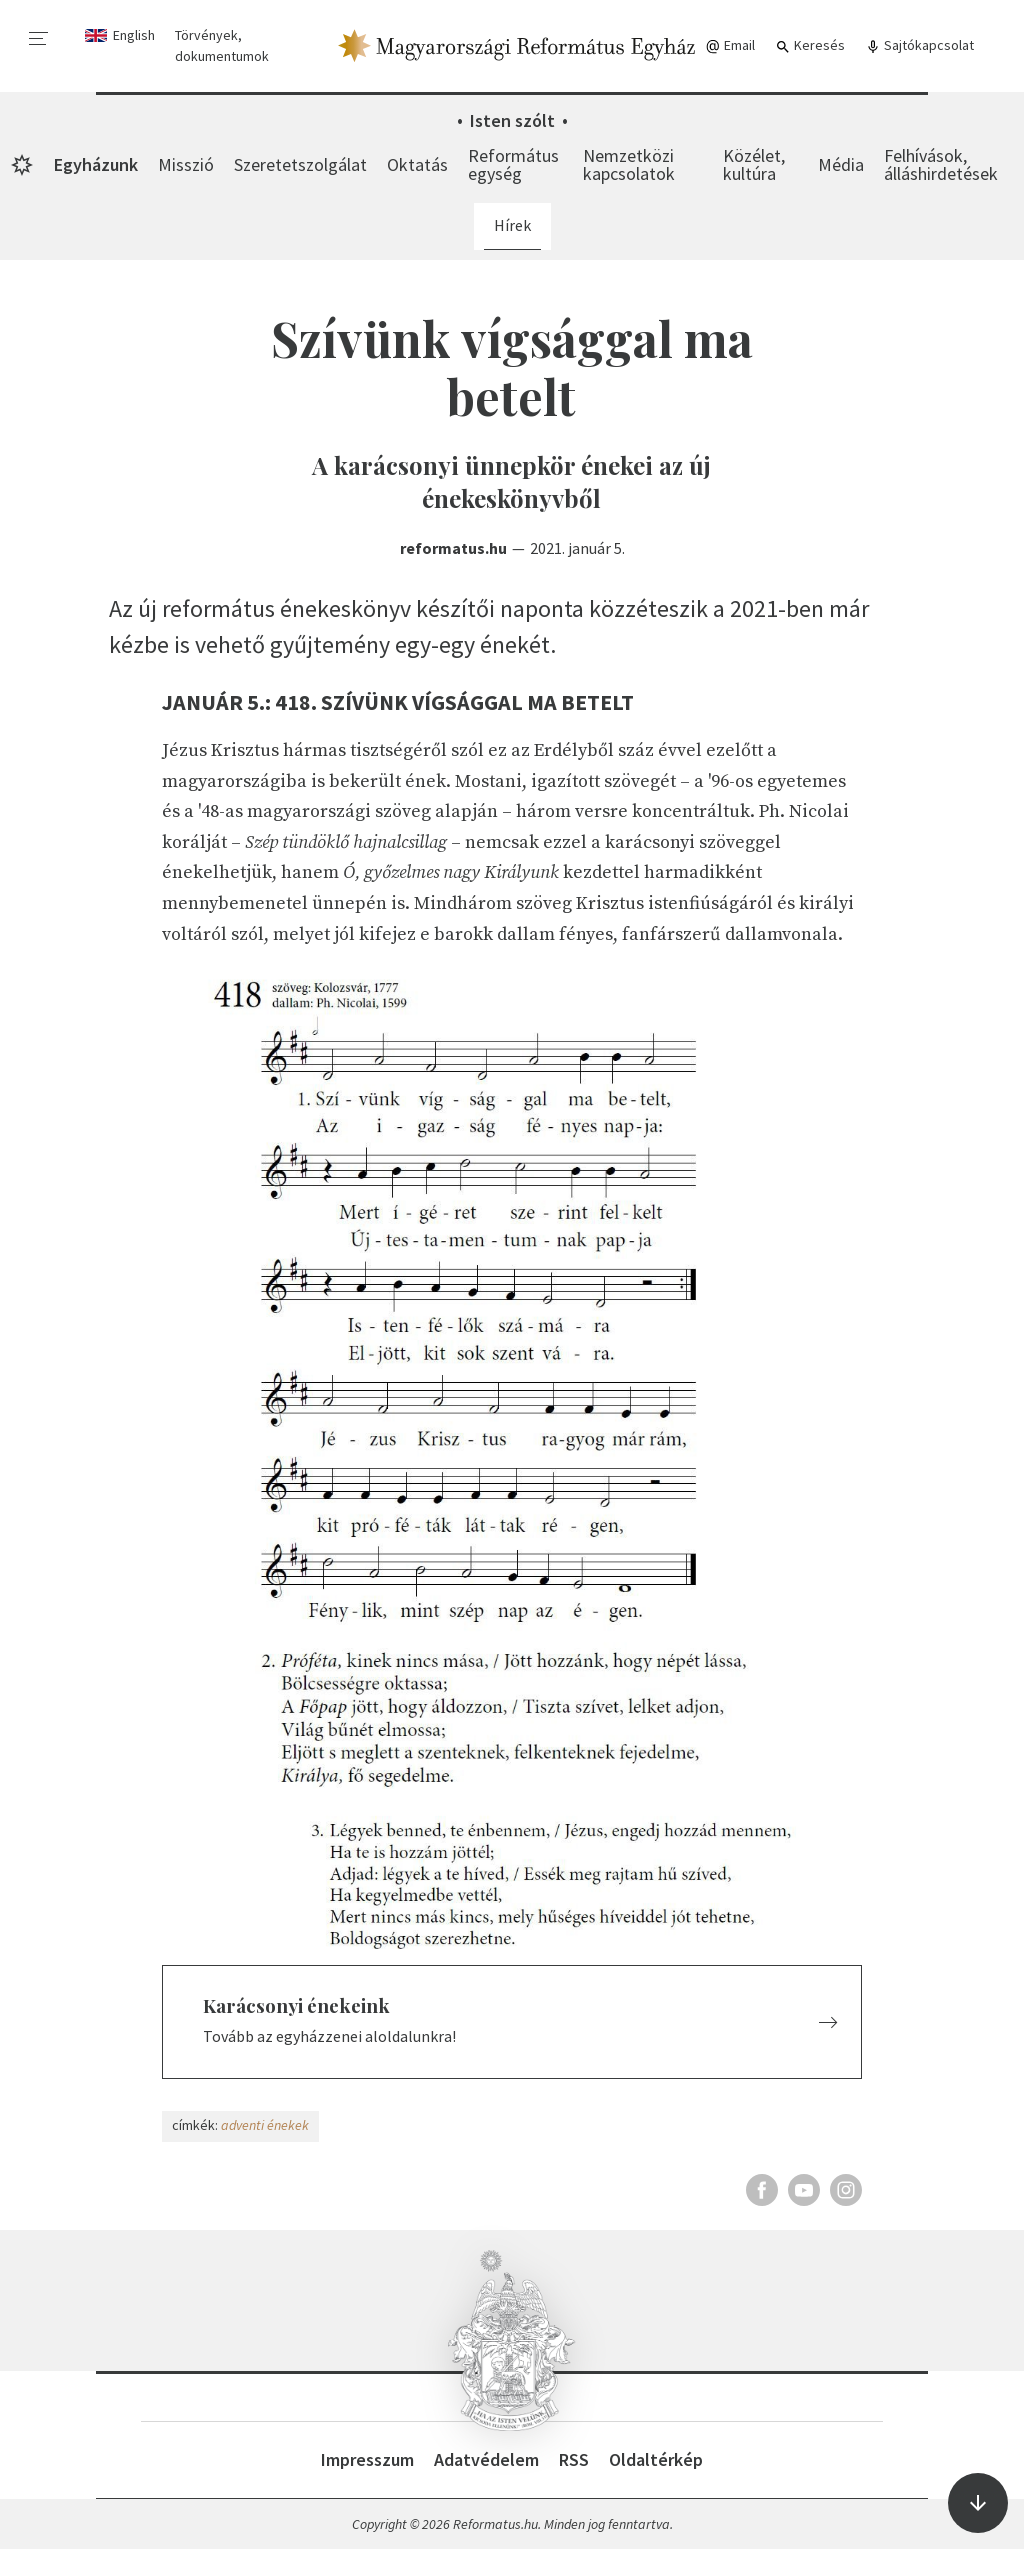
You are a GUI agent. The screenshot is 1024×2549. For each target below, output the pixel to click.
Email (730, 45)
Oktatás (417, 164)
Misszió (186, 164)
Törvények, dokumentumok (222, 45)
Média (841, 164)
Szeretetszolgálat (300, 164)
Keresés (810, 45)
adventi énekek (265, 2125)
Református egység (513, 164)
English (134, 35)
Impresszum (367, 2459)
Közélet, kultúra (754, 164)
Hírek (512, 225)
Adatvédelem (486, 2459)
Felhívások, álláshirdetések (941, 164)
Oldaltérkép (656, 2459)
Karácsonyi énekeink (296, 2005)
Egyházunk (96, 164)
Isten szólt (512, 120)
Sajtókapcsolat (919, 45)
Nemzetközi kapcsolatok (629, 164)
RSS (574, 2459)
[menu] (39, 39)
